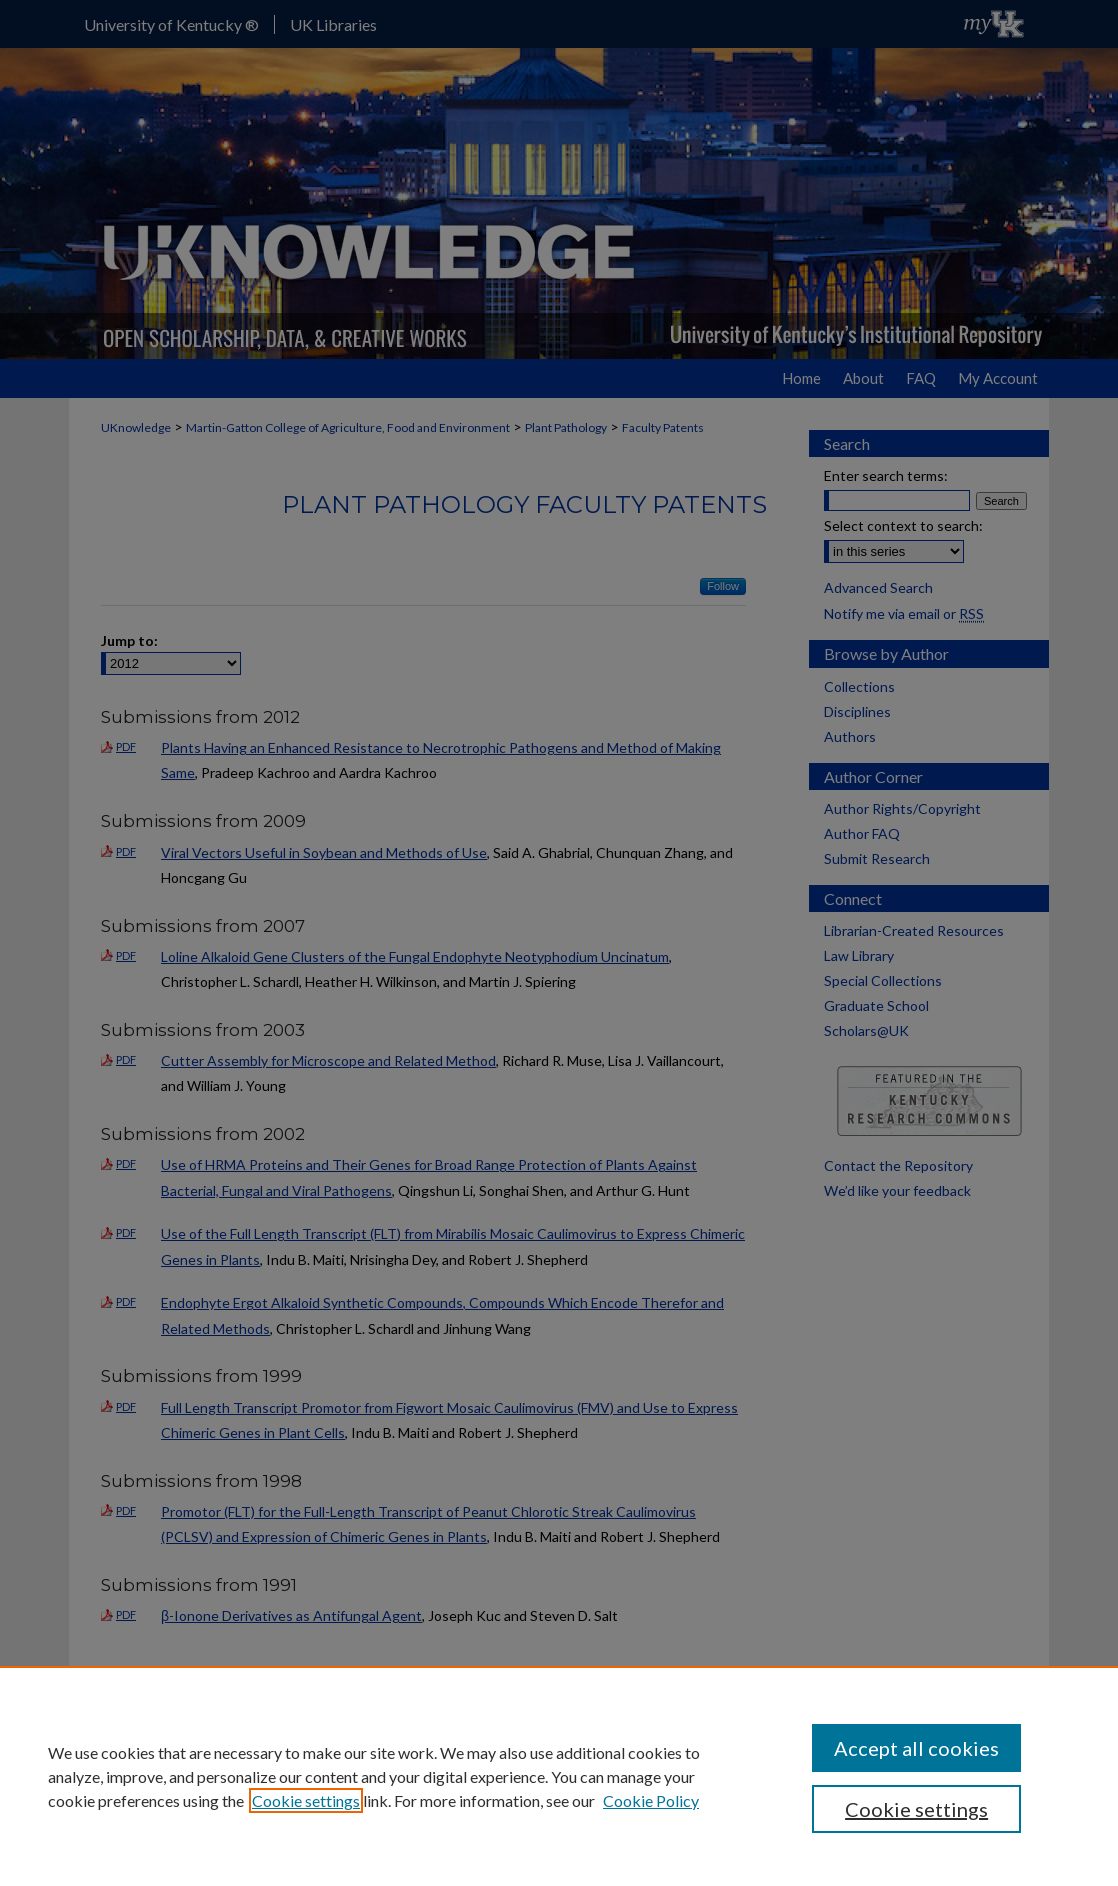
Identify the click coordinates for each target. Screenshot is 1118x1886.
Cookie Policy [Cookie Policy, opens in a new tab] (651, 1800)
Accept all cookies (916, 1748)
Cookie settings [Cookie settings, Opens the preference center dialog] (916, 1809)
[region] (559, 1776)
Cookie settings (306, 1800)
